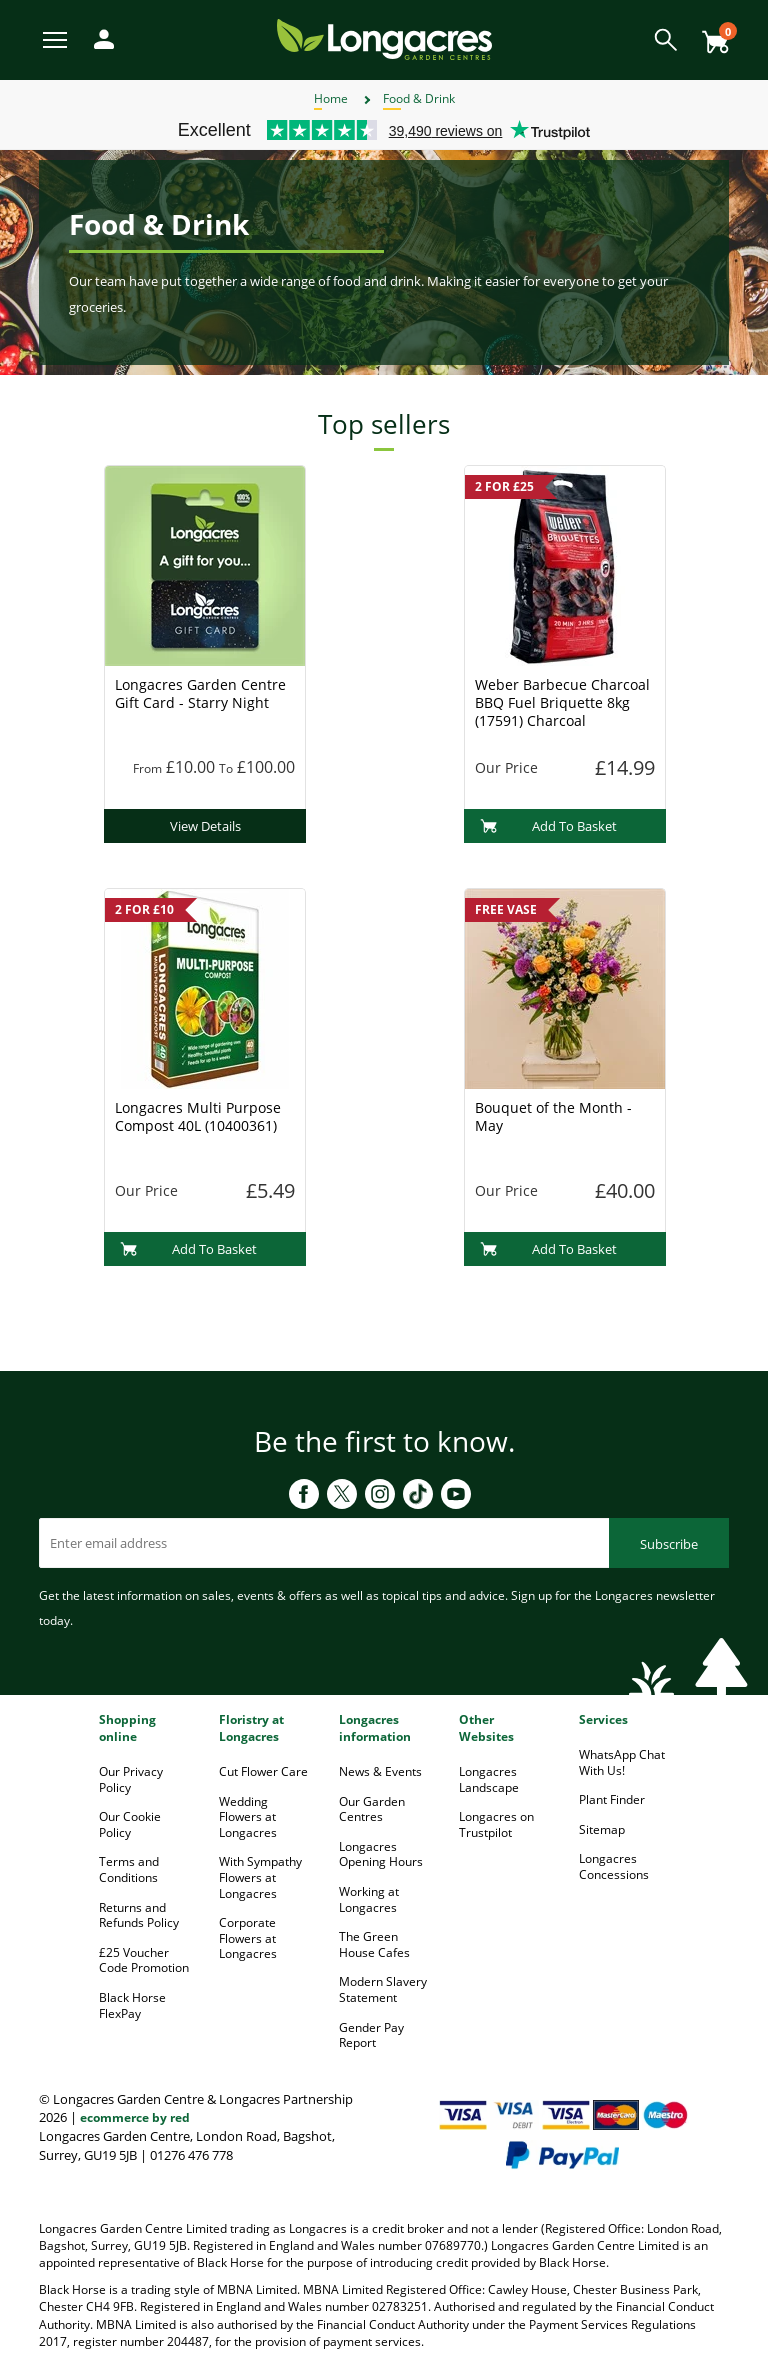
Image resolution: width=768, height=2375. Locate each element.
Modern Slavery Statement (383, 1989)
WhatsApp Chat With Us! (622, 1762)
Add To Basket (548, 826)
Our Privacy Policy (131, 1779)
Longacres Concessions (614, 1866)
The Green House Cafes (374, 1944)
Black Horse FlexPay (132, 2005)
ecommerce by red (135, 2117)
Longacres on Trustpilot (496, 1824)
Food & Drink (419, 98)
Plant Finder (612, 1799)
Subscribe (669, 1544)
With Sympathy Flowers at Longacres (260, 1877)
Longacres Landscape (489, 1779)
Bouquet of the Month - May (553, 1116)
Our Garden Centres (372, 1809)
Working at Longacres (369, 1899)
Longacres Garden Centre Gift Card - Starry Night (200, 693)
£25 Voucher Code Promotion (144, 1960)
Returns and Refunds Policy (139, 1915)
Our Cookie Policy (130, 1824)
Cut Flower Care (263, 1771)
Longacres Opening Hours (381, 1854)
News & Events (380, 1771)
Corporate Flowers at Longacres (248, 1938)
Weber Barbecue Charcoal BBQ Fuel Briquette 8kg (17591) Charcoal (562, 702)
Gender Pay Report (371, 2035)
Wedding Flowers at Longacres (248, 1817)
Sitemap (602, 1829)
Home (331, 98)
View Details (205, 826)
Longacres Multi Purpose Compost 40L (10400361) (198, 1116)
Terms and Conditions (129, 1869)
